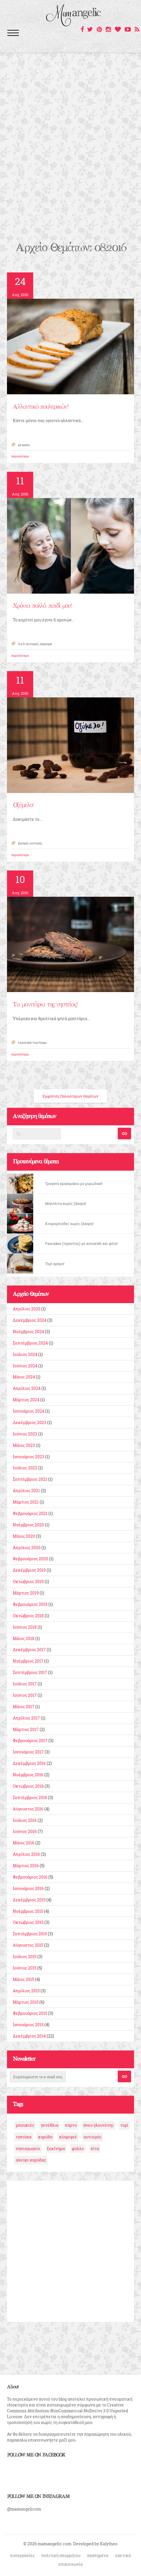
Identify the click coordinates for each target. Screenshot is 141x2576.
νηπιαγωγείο (28, 2148)
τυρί (124, 2125)
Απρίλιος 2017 (26, 1718)
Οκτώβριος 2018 (28, 1615)
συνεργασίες (22, 2555)
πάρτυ (71, 2125)
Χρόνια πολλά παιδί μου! (42, 606)
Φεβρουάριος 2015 (30, 2013)
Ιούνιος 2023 (25, 1434)
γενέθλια (49, 2125)
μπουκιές (25, 2125)
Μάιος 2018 (23, 1638)
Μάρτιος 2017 (26, 1729)
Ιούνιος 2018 (25, 1627)
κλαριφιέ (68, 2137)
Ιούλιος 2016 (25, 1820)
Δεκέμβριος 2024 (29, 1320)
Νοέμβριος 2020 (28, 1525)
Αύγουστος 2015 (28, 1945)
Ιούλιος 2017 (25, 1684)
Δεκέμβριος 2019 (29, 1570)
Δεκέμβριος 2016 (29, 1763)
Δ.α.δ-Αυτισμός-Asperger (35, 644)
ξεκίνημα (56, 2148)
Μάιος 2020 (24, 1536)
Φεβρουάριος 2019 (30, 1604)
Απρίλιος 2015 (26, 1990)
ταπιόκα (23, 2137)
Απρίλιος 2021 (26, 1490)
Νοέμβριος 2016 (28, 1774)
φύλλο (78, 2148)
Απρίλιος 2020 (26, 1547)
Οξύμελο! (23, 805)
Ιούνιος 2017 (25, 1695)
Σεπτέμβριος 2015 (30, 1933)
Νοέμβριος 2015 (28, 1911)
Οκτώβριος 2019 (28, 1581)
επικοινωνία (70, 2564)
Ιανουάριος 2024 (28, 1411)
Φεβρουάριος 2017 (30, 1740)
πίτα (95, 2148)
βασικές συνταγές (30, 843)
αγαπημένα (97, 2555)
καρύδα (45, 2137)
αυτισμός (92, 2137)
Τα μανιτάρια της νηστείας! (45, 1004)
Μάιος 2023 (24, 1445)
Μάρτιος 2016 (26, 1865)
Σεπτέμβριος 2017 (30, 1672)
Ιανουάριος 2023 (28, 1456)
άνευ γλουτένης (98, 2125)
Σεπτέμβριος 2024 (30, 1343)
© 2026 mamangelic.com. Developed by (61, 2543)
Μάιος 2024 (24, 1377)
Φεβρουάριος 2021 (30, 1513)
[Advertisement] (70, 167)
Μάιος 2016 (23, 1843)
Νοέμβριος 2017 (28, 1661)
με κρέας (24, 445)
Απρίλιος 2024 (26, 1388)
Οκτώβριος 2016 (28, 1786)
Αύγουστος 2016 (28, 1809)
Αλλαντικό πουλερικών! (40, 407)
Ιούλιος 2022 (25, 1468)
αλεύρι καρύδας (31, 2160)
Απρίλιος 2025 (26, 1309)
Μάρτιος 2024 (26, 1399)
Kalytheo (108, 2543)
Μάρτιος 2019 (26, 1593)
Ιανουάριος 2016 (28, 1888)
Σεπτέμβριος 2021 (30, 1479)
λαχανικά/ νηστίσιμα (32, 1043)
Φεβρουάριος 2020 (30, 1558)
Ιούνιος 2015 (24, 1968)
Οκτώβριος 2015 (28, 1922)
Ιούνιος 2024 (25, 1366)
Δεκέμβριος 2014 (29, 2036)
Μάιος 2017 (23, 1706)
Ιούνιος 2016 (25, 1831)
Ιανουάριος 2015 (28, 2024)
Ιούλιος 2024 (25, 1354)
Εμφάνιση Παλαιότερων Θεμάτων (70, 1096)
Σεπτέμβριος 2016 (30, 1797)
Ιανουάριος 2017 (28, 1752)
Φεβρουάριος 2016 (30, 1877)
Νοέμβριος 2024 (28, 1331)
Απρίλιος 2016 (26, 1854)
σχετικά (123, 2555)
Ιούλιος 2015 (24, 1956)
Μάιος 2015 (23, 1979)
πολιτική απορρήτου (60, 2555)
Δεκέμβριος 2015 (29, 1900)
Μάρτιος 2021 (26, 1502)
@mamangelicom (24, 2509)
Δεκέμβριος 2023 (29, 1422)
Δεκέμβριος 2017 (29, 1649)
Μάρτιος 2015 (25, 2002)
